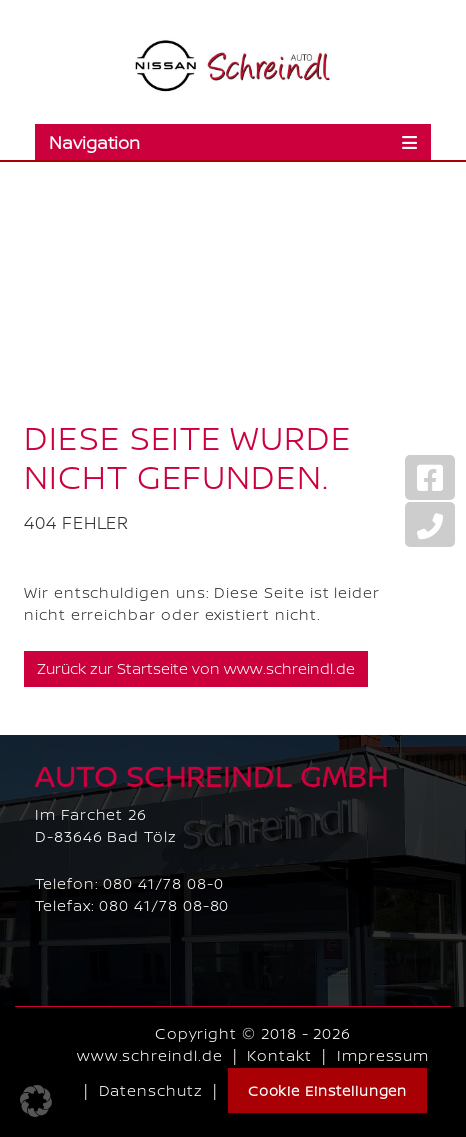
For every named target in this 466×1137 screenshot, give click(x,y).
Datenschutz (151, 1090)
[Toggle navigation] (233, 142)
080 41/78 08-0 (163, 883)
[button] (36, 1101)
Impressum (383, 1055)
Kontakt (279, 1055)
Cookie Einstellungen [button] (328, 1090)
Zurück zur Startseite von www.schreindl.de (196, 668)
